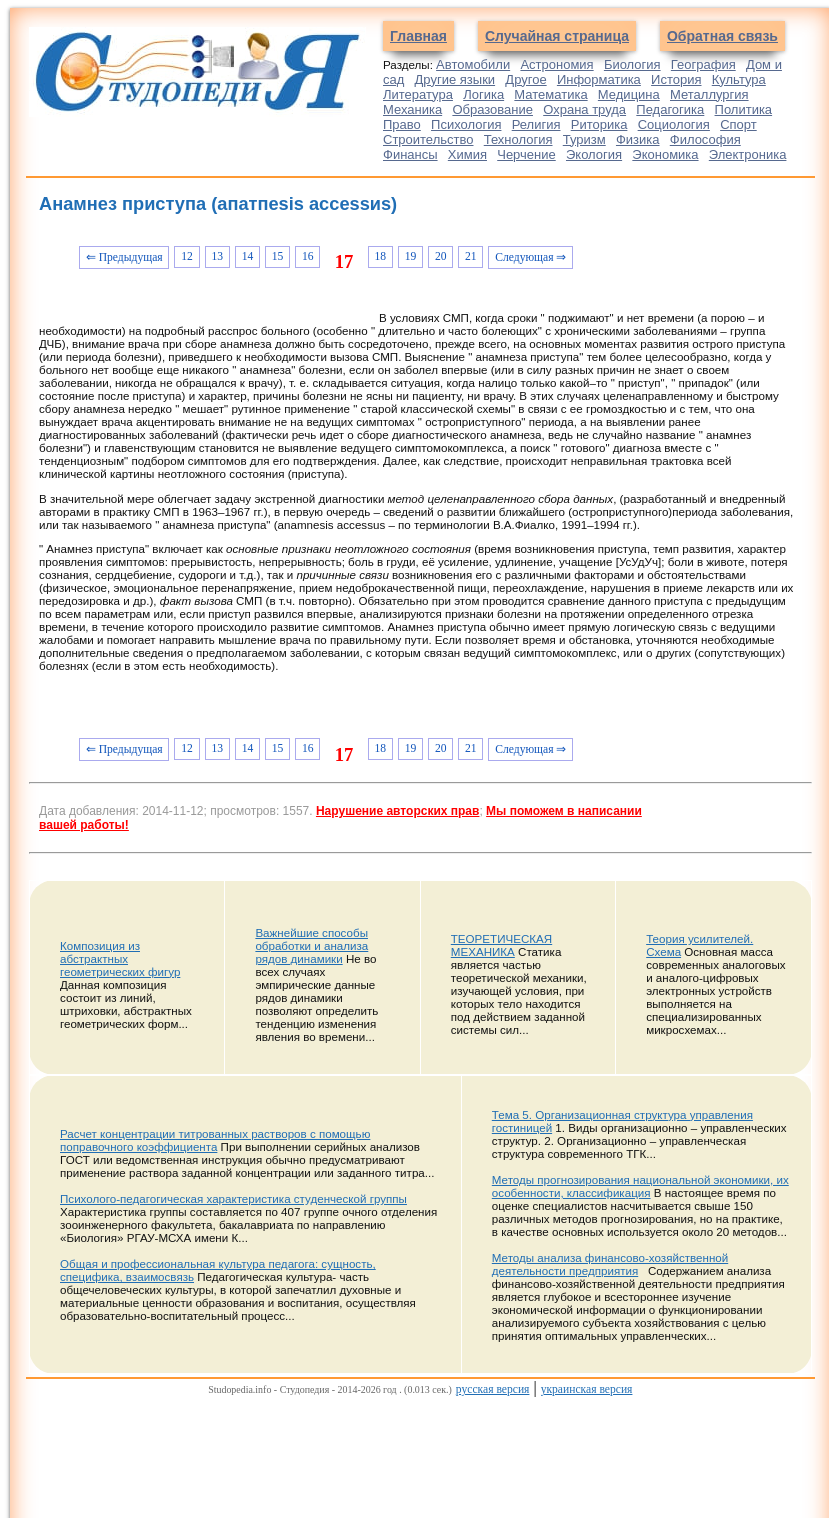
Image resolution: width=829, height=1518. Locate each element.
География (703, 64)
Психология (466, 124)
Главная (418, 36)
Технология (518, 139)
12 (187, 256)
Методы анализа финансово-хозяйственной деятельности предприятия (610, 1264)
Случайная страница (557, 36)
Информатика (599, 79)
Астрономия (556, 64)
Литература (418, 94)
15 (278, 256)
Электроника (748, 154)
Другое (525, 79)
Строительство (428, 139)
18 (381, 256)
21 (471, 256)
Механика (412, 109)
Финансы (410, 154)
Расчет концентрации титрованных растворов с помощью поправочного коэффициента (215, 1140)
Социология (674, 124)
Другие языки (455, 79)
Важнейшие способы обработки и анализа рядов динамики (311, 945)
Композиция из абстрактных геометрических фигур (120, 958)
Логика (483, 94)
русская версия (493, 1389)
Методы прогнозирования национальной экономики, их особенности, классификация (640, 1186)
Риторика (599, 124)
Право (402, 124)
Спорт (738, 124)
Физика (638, 139)
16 (308, 256)
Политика (744, 109)
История (676, 79)
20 (441, 256)
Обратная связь (722, 36)
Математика (550, 94)
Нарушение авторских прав (397, 811)
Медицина (629, 94)
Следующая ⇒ (530, 257)
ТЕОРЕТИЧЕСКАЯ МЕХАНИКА (501, 945)
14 (248, 256)
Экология (594, 154)
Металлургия (709, 94)
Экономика (665, 154)
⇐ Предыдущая (124, 257)
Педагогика (670, 109)
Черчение (526, 154)
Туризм (584, 139)
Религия (536, 124)
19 (411, 256)
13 (217, 256)
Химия (467, 154)
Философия (705, 139)
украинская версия (587, 1389)
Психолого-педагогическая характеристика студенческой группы (233, 1198)
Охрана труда (584, 109)
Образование (492, 109)
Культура (739, 79)
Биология (632, 64)
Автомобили (473, 64)
